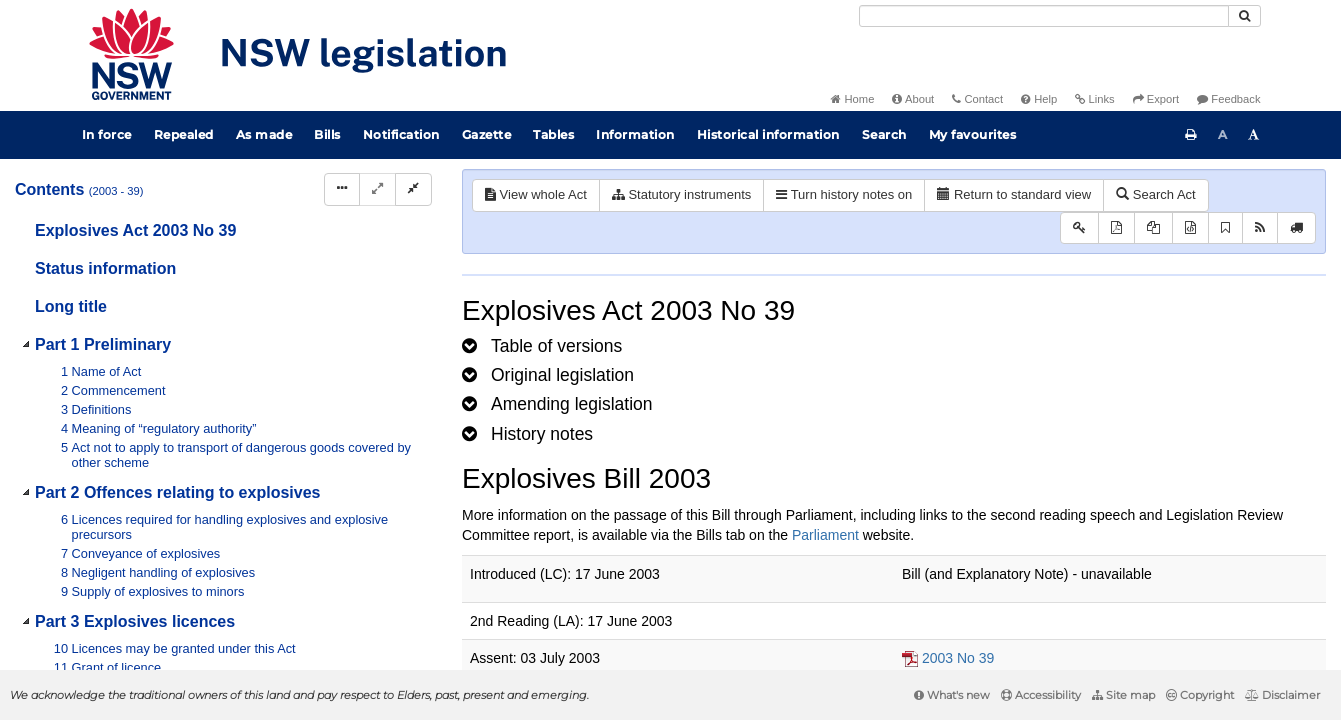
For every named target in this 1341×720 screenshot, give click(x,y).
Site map (1123, 695)
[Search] (1044, 16)
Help (1039, 99)
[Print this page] (1191, 135)
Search (884, 134)
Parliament (825, 535)
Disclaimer (1282, 695)
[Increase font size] (1254, 135)
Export (1156, 99)
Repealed (184, 134)
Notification (401, 134)
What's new (952, 695)
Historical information (768, 134)
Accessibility (1041, 695)
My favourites (973, 134)
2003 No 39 (958, 658)
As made (264, 134)
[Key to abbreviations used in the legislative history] (1079, 228)
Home (852, 99)
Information (635, 134)
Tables (553, 134)
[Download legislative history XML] (1190, 228)
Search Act (1155, 194)
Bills (327, 134)
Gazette (487, 134)
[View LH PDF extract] (1153, 228)
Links (1094, 99)
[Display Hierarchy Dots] (342, 189)
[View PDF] (1116, 228)
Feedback (1228, 99)
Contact (977, 99)
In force (107, 134)
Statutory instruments (681, 194)
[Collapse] (413, 189)
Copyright (1200, 695)
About (913, 99)
